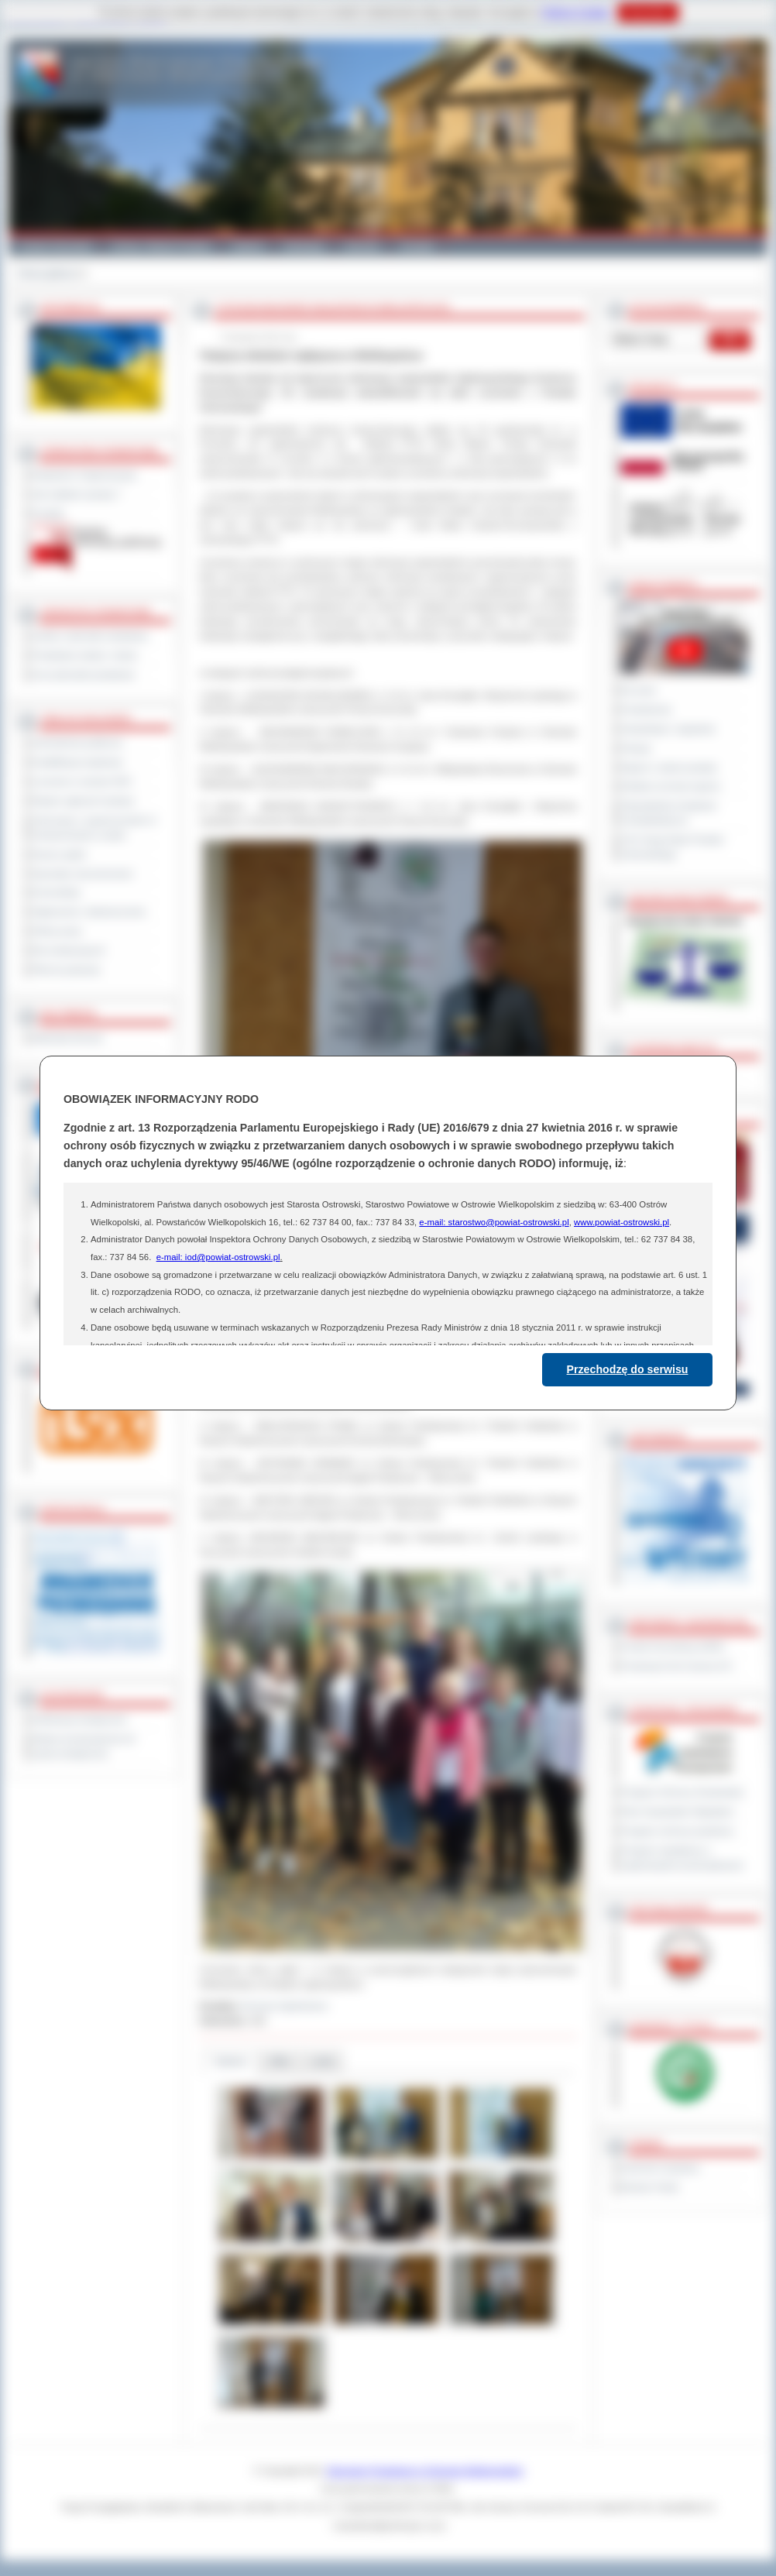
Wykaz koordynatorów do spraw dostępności (84, 1746)
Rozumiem (648, 12)
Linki (322, 2061)
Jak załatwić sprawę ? (77, 494)
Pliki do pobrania (66, 969)
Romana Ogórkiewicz (285, 2006)
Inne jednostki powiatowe (84, 674)
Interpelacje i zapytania (668, 728)
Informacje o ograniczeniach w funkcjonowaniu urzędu (94, 827)
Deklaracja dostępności (80, 1719)
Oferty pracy (57, 931)
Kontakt (417, 246)
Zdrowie (362, 246)
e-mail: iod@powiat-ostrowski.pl (218, 1257)
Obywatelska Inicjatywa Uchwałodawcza (668, 813)
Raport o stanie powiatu (669, 767)
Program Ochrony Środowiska (682, 1792)
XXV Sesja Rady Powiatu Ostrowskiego (672, 847)
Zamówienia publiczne (78, 742)
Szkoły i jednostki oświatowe (90, 635)
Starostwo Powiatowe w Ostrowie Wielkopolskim (425, 2470)
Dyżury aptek (59, 854)
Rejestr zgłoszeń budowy (84, 800)
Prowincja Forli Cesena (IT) (676, 1666)
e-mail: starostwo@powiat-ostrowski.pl (493, 1222)
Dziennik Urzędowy (660, 2167)
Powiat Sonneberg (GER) (672, 1646)
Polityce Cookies (575, 12)
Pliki (279, 2061)
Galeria (247, 246)
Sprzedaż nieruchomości (83, 873)
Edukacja (304, 246)
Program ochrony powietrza (677, 1831)
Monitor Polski (649, 2187)
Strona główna (47, 273)
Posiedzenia (646, 709)
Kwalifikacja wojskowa (77, 762)
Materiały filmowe (68, 1037)
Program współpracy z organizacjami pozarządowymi (682, 1857)
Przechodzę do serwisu (627, 1369)
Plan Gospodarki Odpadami (677, 1811)
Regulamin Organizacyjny (85, 474)
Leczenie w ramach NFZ (82, 781)
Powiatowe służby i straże (85, 655)
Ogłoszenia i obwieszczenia (89, 911)
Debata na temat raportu (670, 786)
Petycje (636, 748)
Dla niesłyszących (69, 950)
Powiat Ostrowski (55, 246)
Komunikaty (57, 892)
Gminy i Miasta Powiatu (161, 246)
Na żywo (638, 690)
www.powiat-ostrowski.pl (621, 1222)
